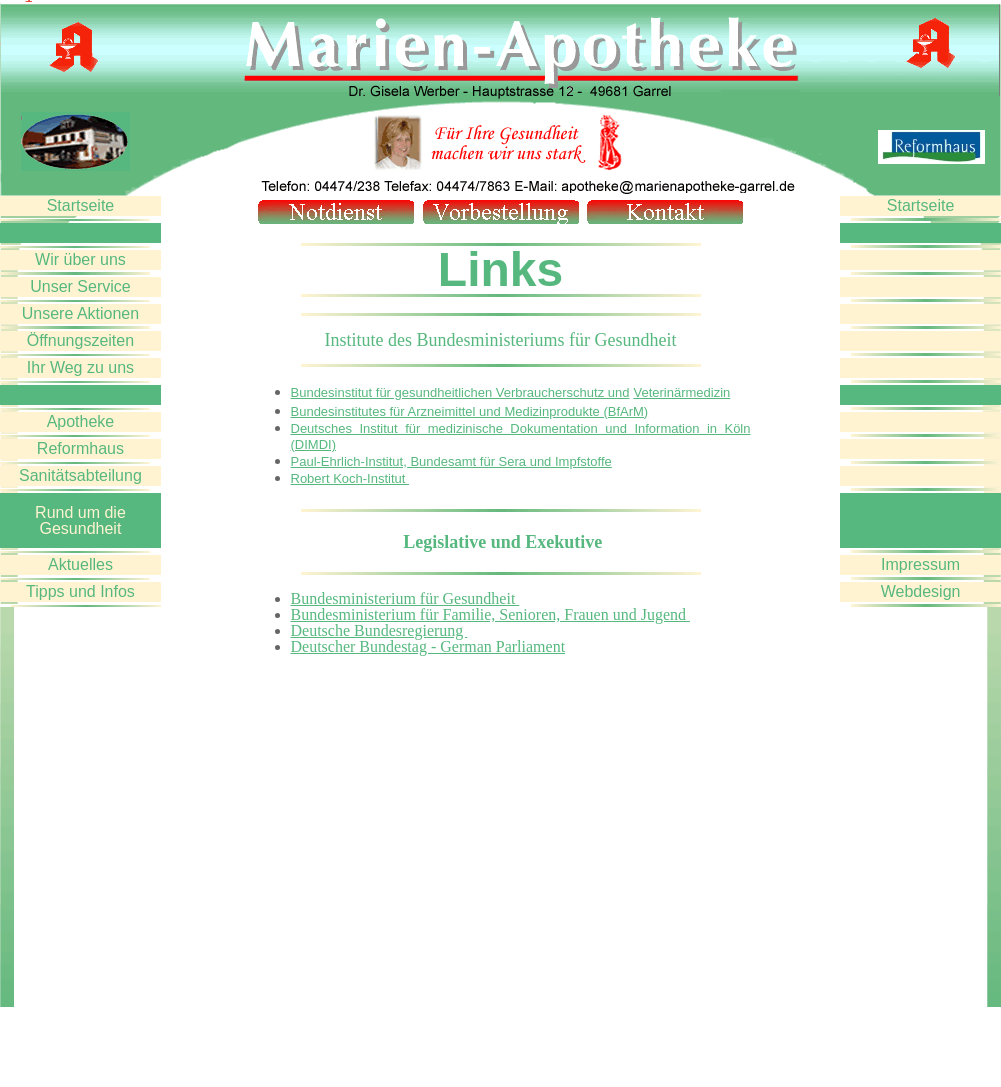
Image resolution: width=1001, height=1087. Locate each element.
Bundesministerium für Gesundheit (405, 598)
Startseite (81, 205)
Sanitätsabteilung (80, 475)
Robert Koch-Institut (350, 478)
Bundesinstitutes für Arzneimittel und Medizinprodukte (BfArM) (470, 411)
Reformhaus (80, 448)
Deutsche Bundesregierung (379, 630)
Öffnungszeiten (80, 340)
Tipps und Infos (80, 591)
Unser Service (80, 286)
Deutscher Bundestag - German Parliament (428, 646)
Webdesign (921, 591)
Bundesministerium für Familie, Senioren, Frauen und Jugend (491, 614)
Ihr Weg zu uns (80, 367)
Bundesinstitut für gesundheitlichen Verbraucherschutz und (460, 392)
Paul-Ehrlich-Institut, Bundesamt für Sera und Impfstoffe (451, 461)
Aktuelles (80, 564)
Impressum (920, 564)
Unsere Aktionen (80, 313)
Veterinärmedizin (681, 392)
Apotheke (81, 421)
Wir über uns (80, 259)
